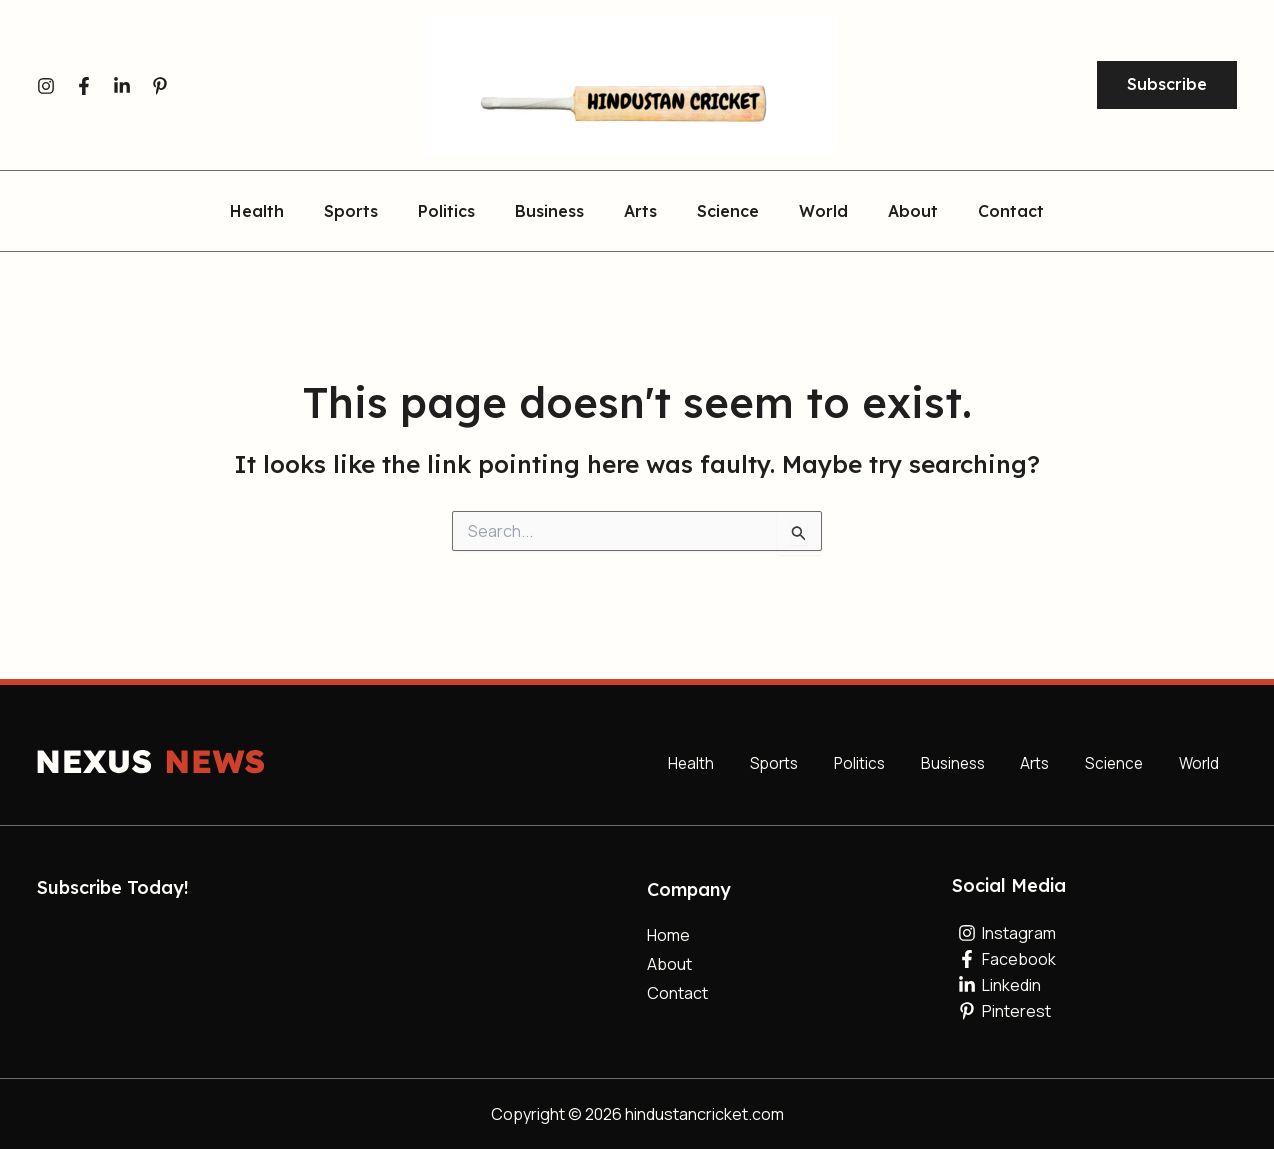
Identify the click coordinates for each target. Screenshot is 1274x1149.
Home (668, 935)
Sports (375, 212)
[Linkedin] (122, 86)
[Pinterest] (160, 86)
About (889, 212)
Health (289, 212)
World (807, 212)
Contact (979, 212)
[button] (1167, 85)
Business (557, 212)
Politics (462, 212)
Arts (640, 212)
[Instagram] (46, 86)
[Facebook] (84, 86)
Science (720, 212)
